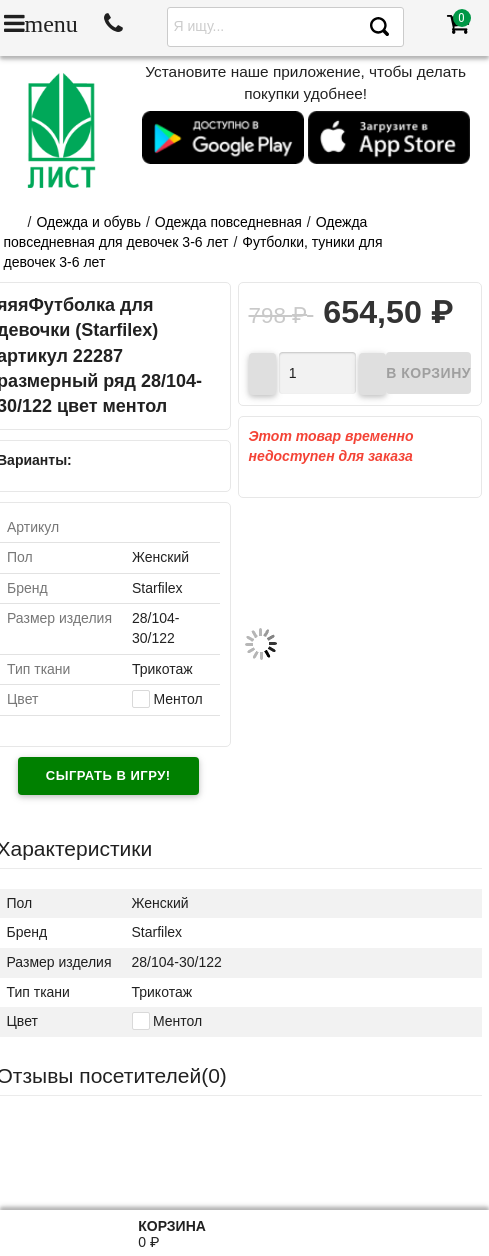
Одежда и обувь (88, 222)
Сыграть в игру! (108, 775)
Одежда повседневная (228, 222)
